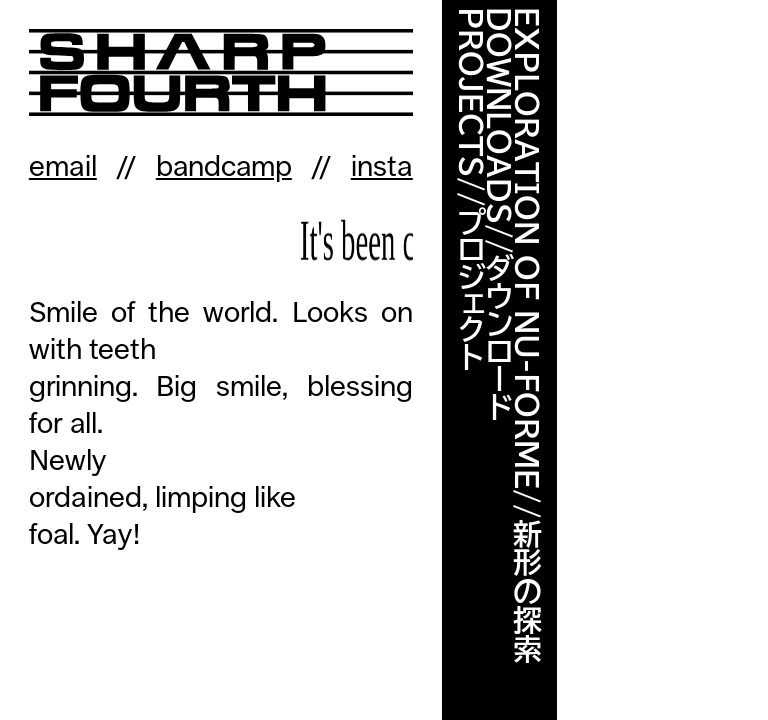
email (63, 166)
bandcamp (224, 166)
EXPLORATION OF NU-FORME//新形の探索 (527, 335)
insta (382, 166)
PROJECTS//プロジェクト (471, 189)
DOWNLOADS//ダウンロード (499, 214)
